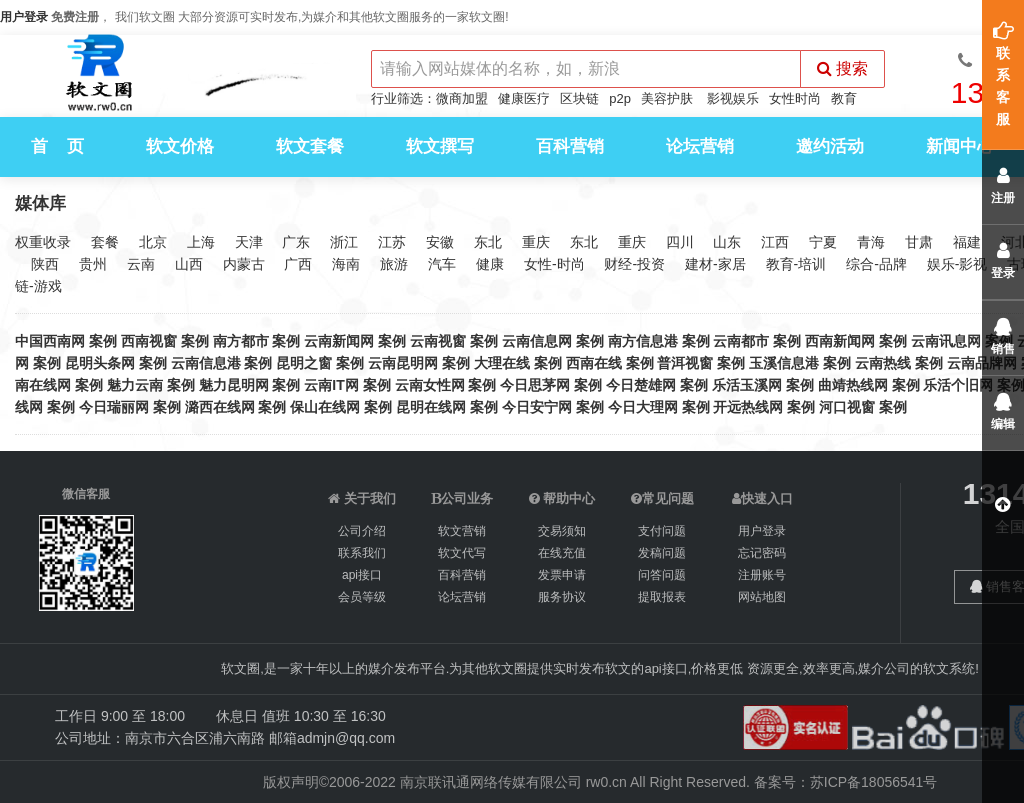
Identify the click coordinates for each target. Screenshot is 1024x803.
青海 (871, 242)
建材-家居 (715, 264)
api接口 (362, 575)
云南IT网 (331, 385)
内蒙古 (244, 264)
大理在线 (502, 363)
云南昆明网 (403, 363)
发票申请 (562, 575)
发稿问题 (662, 553)
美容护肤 (667, 98)
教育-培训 (796, 264)
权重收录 (43, 242)
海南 (346, 264)
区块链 (579, 98)
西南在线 (594, 363)
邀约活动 (830, 146)
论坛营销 (700, 146)
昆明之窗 (304, 363)
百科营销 (570, 146)
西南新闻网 (840, 341)
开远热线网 (748, 407)
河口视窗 (847, 407)
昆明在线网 (431, 407)
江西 (775, 242)
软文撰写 (440, 146)
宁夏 (823, 242)
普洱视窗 (685, 363)
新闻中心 (960, 146)
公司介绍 (362, 531)
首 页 (57, 146)
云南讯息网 (946, 341)
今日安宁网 (537, 407)
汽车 (442, 264)
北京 (153, 242)
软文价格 (180, 146)
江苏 (392, 242)
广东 (296, 242)
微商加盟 (462, 98)
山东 (727, 242)
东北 (488, 242)
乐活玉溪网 (747, 385)
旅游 (394, 264)
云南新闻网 (339, 341)
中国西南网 (50, 341)
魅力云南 (135, 385)
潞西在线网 (220, 407)
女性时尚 (795, 98)
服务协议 (562, 597)
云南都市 (741, 341)
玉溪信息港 (784, 363)
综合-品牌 (876, 264)
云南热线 (883, 363)
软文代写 (462, 553)
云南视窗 (438, 341)
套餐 (105, 242)
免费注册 (75, 17)
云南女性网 (430, 385)
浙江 (344, 242)
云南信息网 (537, 341)
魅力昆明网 (234, 385)
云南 (141, 264)
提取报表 (662, 597)
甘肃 (919, 242)
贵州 (93, 264)
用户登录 (24, 17)
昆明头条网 (100, 363)
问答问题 (662, 575)
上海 (201, 242)
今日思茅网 (535, 385)
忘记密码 (762, 553)
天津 (249, 242)
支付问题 (662, 531)
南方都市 (241, 341)
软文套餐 (310, 146)
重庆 (536, 242)
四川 (680, 242)
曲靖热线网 (853, 385)
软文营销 (462, 531)
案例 (103, 341)
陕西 (45, 264)
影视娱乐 (733, 98)
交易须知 (562, 531)
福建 (967, 242)
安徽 (440, 242)
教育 (844, 98)
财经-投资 (634, 264)
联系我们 (362, 553)
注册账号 (762, 575)
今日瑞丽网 (114, 407)
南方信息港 (643, 341)
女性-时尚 (554, 264)
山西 (189, 264)
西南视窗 (149, 341)
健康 (490, 264)
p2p (620, 98)
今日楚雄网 (641, 385)
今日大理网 (643, 407)
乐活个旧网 (958, 385)
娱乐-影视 (957, 264)
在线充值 (562, 553)
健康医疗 (524, 98)
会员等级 (362, 597)
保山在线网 (325, 407)
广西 (298, 264)
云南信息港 (206, 363)
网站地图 (762, 597)
